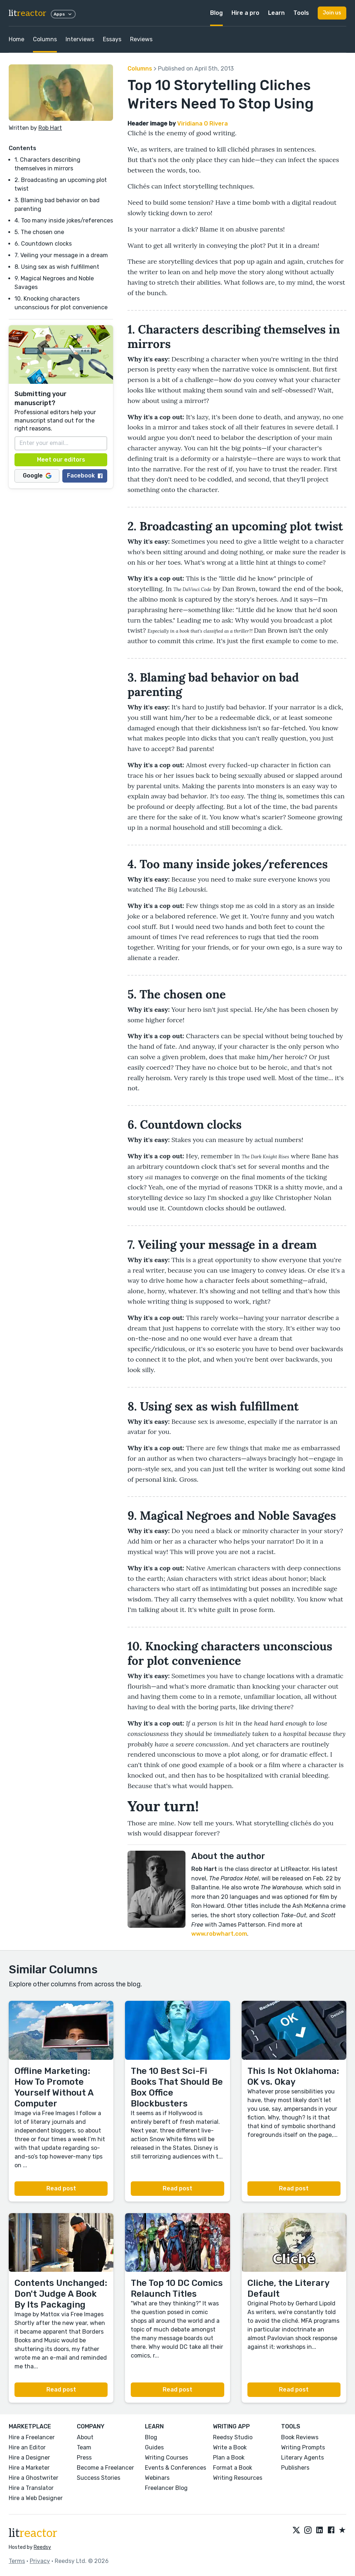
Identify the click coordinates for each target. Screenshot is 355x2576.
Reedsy (42, 2547)
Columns (45, 39)
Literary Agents (302, 2457)
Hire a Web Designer (36, 2498)
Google (37, 475)
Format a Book (232, 2467)
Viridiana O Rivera (202, 123)
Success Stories (98, 2477)
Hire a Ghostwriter (33, 2477)
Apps (63, 14)
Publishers (295, 2467)
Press (84, 2457)
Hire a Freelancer (32, 2437)
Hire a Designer (29, 2457)
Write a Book (230, 2447)
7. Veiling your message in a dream (61, 255)
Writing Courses (166, 2457)
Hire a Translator (31, 2487)
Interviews (80, 39)
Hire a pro (245, 12)
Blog (216, 12)
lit (27, 13)
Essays (112, 39)
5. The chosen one (39, 232)
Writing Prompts (303, 2447)
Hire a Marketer (29, 2467)
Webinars (157, 2477)
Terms (17, 2561)
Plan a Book (229, 2457)
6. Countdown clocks (43, 243)
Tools (301, 12)
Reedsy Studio (232, 2437)
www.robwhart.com (219, 1933)
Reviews (141, 39)
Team (84, 2447)
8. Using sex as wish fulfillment (56, 266)
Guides (154, 2447)
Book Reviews (299, 2437)
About (85, 2437)
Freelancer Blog (166, 2487)
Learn (276, 12)
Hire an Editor (27, 2447)
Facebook (85, 475)
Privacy (40, 2561)
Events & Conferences (175, 2467)
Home (16, 39)
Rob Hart (50, 127)
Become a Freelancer (105, 2467)
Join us (332, 13)
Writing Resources (237, 2477)
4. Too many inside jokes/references (63, 220)
